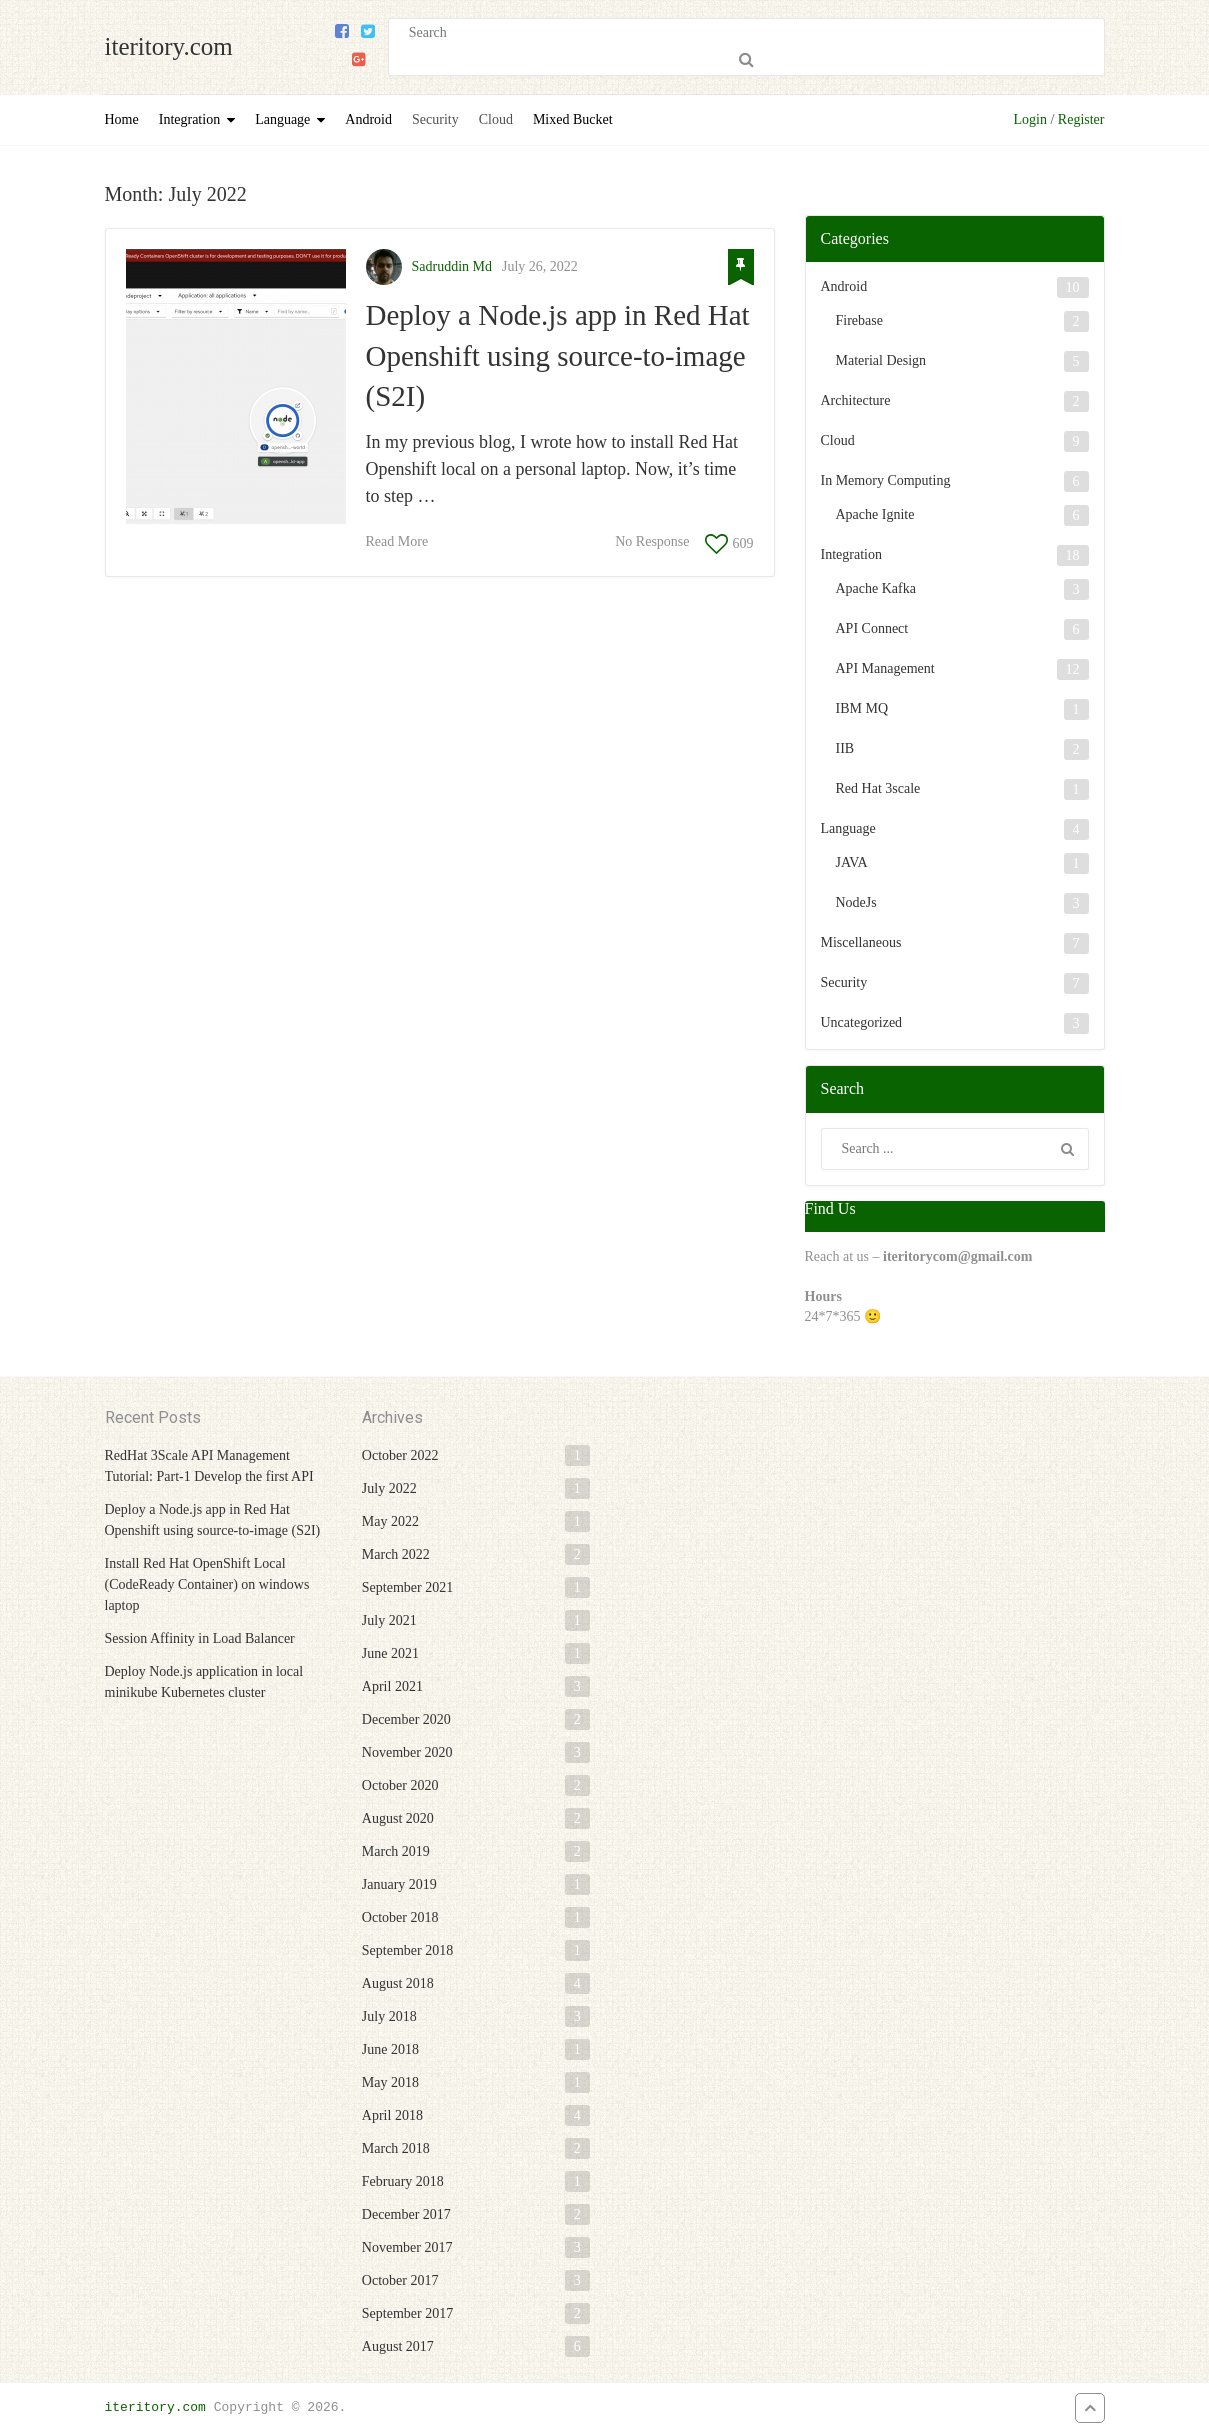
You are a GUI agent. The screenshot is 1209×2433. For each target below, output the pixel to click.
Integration (189, 119)
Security (435, 119)
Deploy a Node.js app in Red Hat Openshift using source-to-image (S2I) (558, 355)
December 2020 (406, 1719)
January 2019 (399, 1884)
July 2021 (389, 1620)
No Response (652, 541)
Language (282, 119)
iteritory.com (169, 46)
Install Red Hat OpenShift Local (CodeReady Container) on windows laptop (207, 1584)
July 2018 (389, 2016)
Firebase (859, 320)
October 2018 (400, 1917)
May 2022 (390, 1521)
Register (1081, 119)
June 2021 (390, 1653)
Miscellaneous (861, 942)
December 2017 (406, 2214)
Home (122, 119)
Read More (397, 541)
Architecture (856, 400)
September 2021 (407, 1587)
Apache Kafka (876, 588)
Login (1030, 119)
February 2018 (403, 2181)
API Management (885, 668)
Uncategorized (862, 1022)
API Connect (872, 628)
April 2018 (392, 2115)
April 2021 (392, 1686)
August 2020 (398, 1818)
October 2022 (400, 1455)
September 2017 (407, 2313)
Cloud (496, 119)
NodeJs (856, 902)
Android (368, 119)
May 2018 (390, 2082)
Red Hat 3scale (878, 788)
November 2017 (407, 2247)
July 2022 (389, 1488)
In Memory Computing (886, 480)
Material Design (881, 360)
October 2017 (400, 2280)
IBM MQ (862, 708)
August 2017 (398, 2346)
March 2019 (396, 1851)
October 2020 (400, 1785)
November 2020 (407, 1752)
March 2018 (396, 2148)
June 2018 (390, 2049)
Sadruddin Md (452, 266)
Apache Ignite (875, 514)
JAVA (852, 862)
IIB (845, 748)
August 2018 (398, 1983)
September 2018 (407, 1950)
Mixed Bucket (573, 119)
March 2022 (396, 1554)
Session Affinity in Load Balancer (200, 1638)
